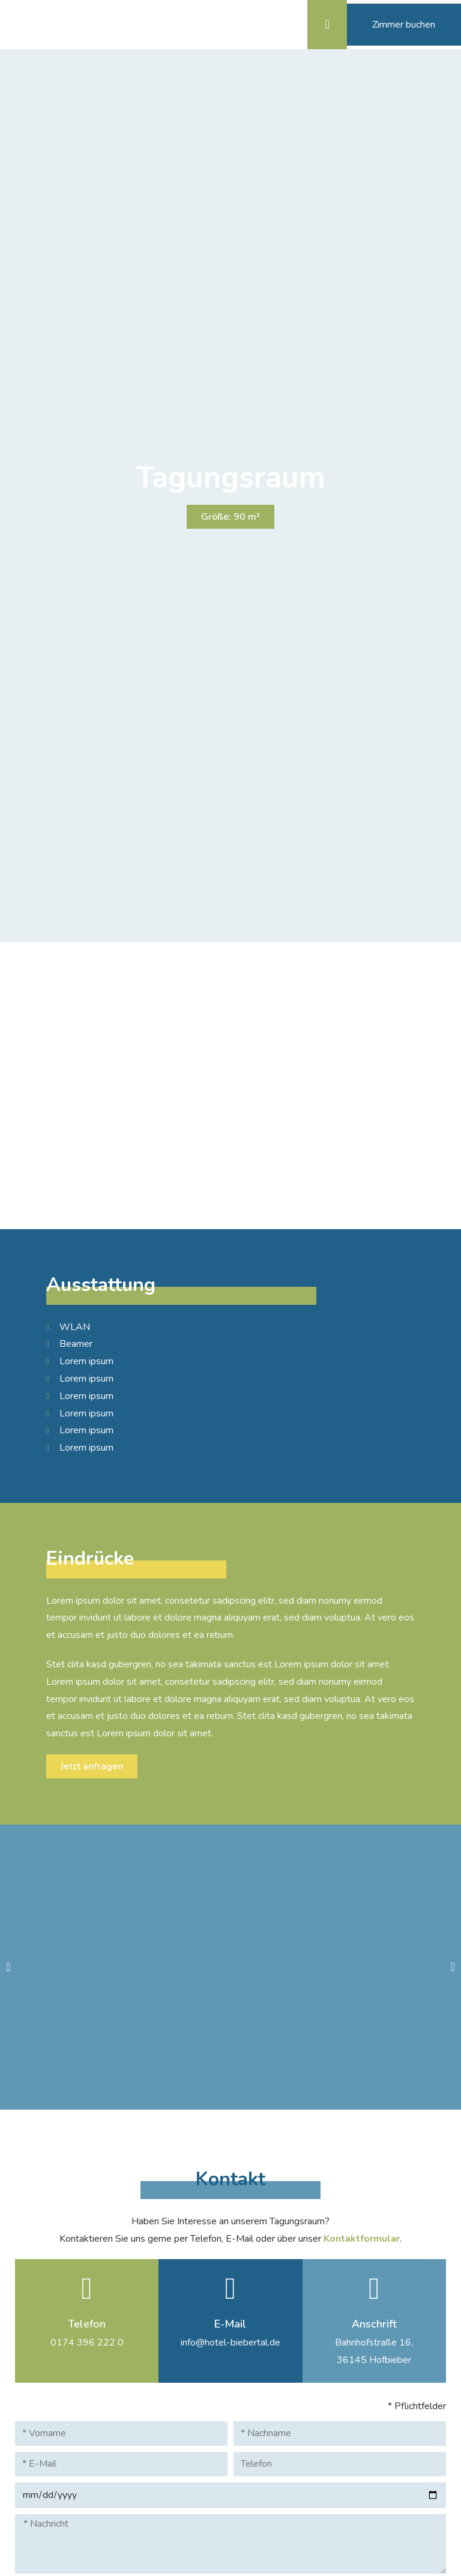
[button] (348, 24)
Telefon (87, 2323)
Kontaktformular (362, 2238)
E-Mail (230, 2323)
